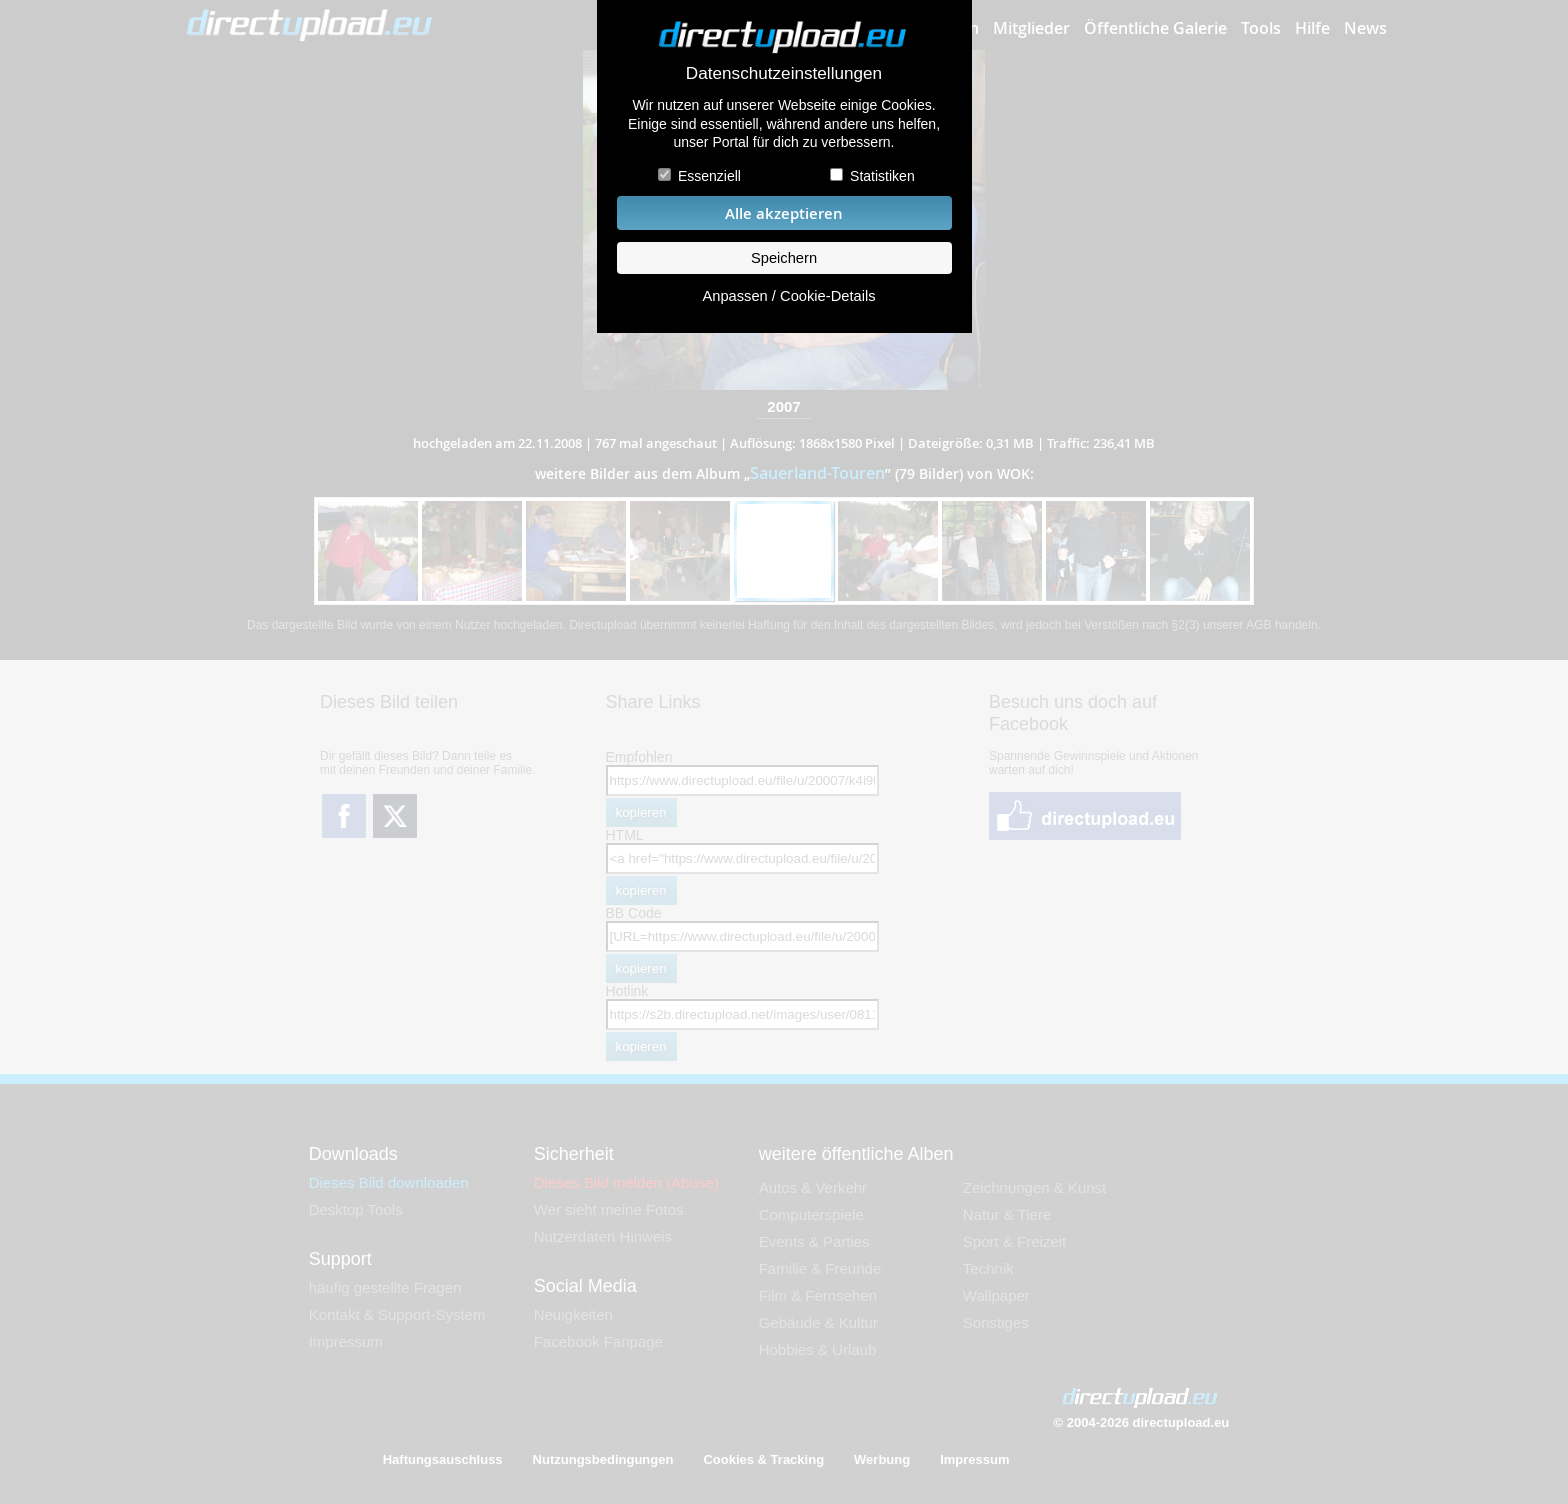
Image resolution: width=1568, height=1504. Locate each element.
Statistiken (882, 176)
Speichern (784, 258)
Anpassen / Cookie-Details (788, 296)
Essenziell (709, 176)
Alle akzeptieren (784, 213)
